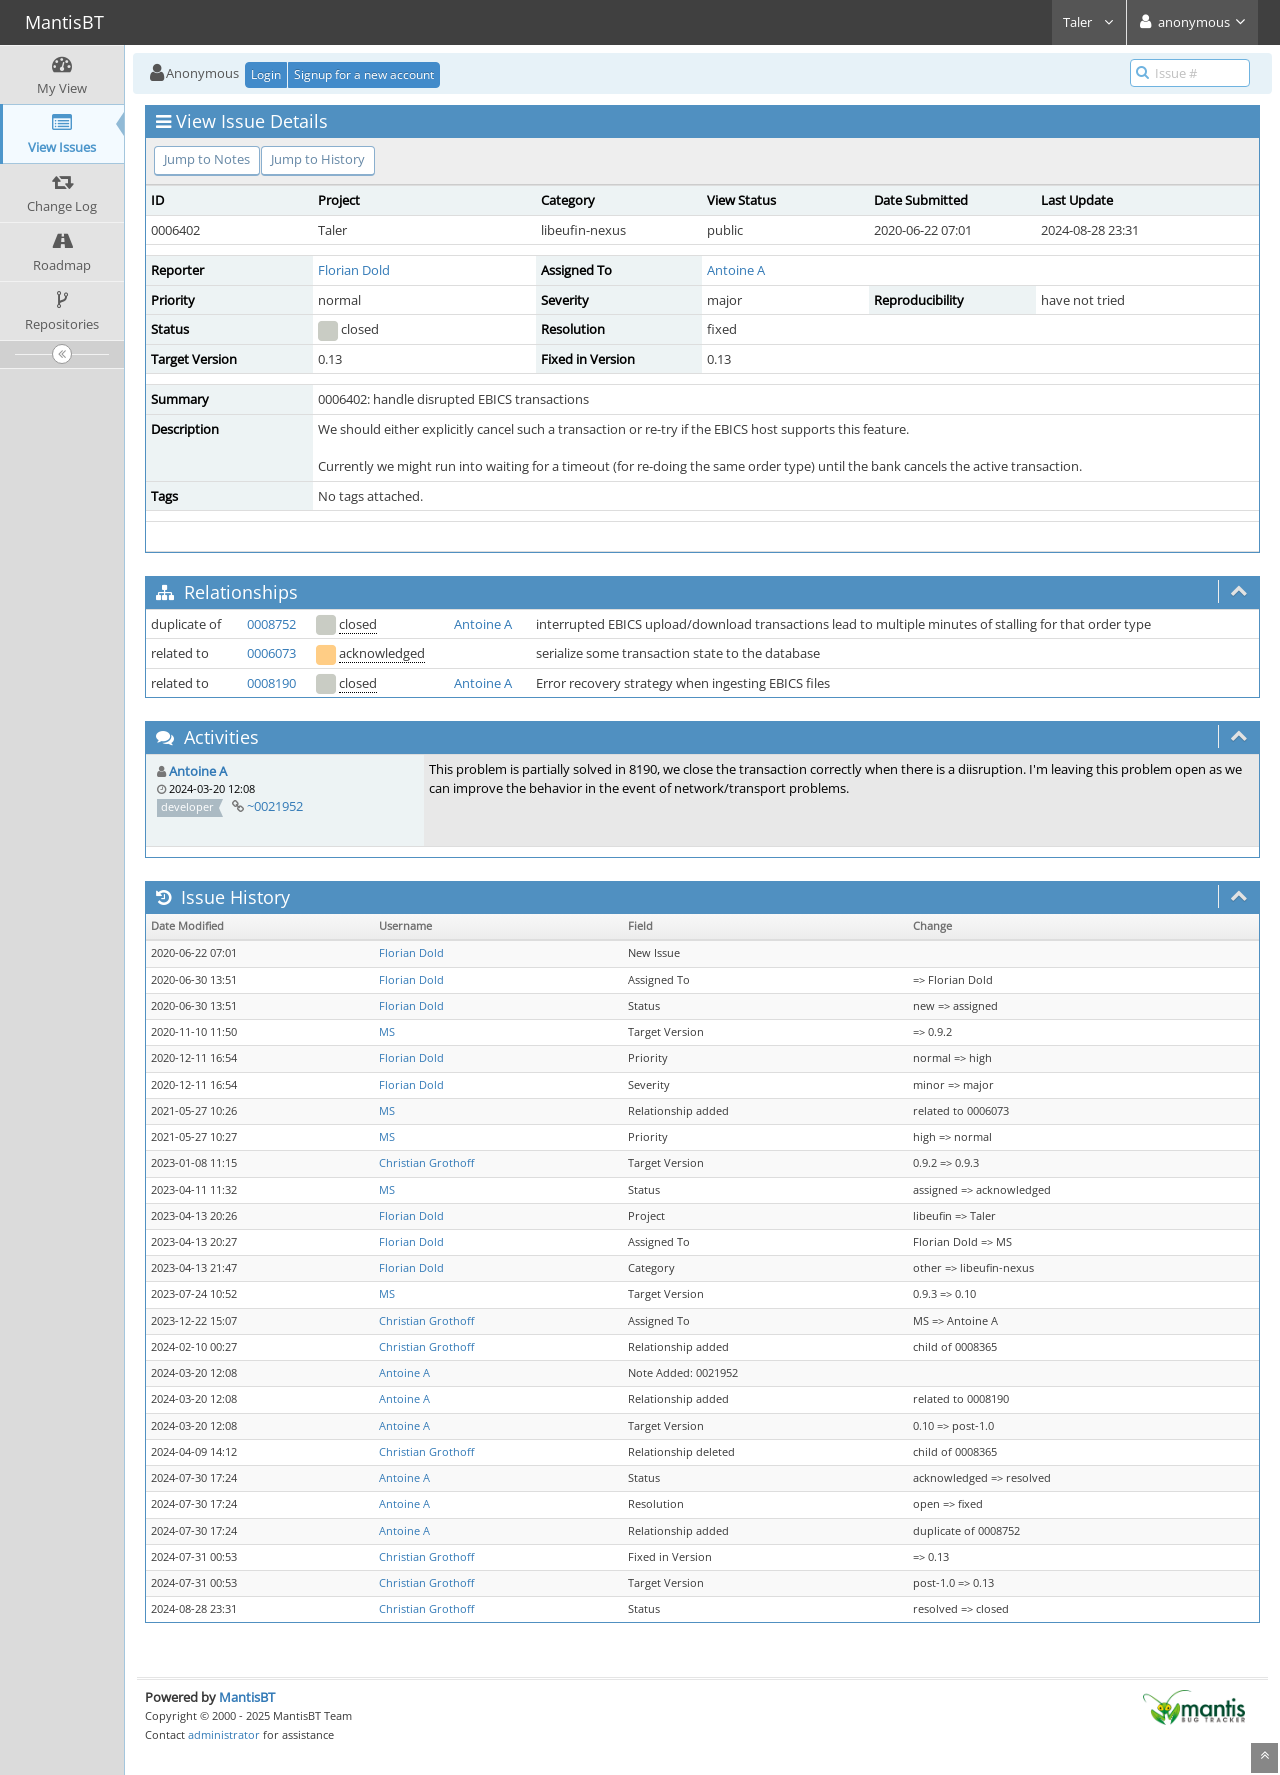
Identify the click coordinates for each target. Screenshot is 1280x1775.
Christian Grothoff (426, 1163)
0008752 (271, 624)
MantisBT (247, 1697)
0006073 (271, 653)
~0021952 (275, 806)
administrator (224, 1734)
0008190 (271, 683)
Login (266, 74)
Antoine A (736, 270)
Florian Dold (354, 270)
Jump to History (318, 159)
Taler (1089, 22)
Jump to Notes (207, 159)
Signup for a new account (364, 74)
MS (387, 1032)
